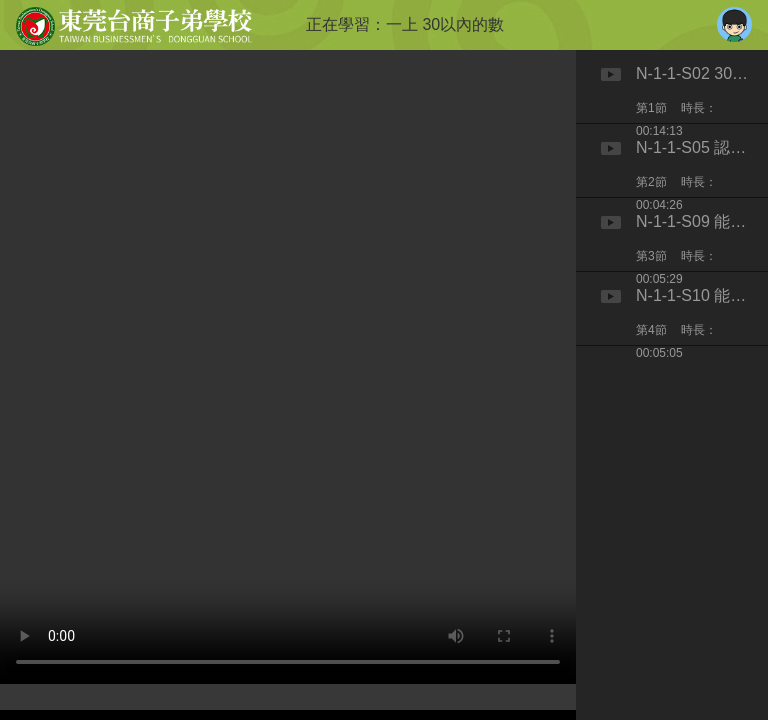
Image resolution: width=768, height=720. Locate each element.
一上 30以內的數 (445, 24)
